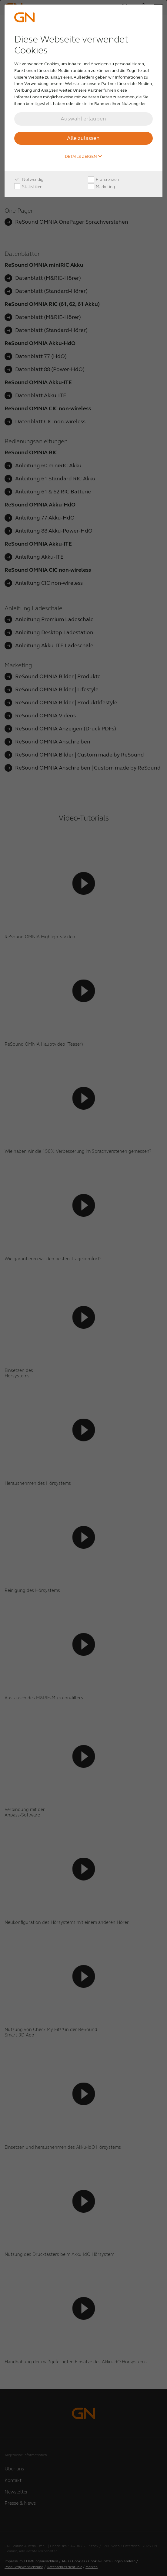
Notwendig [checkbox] (28, 179)
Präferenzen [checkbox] (103, 179)
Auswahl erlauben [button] (83, 118)
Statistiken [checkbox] (28, 187)
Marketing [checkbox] (101, 187)
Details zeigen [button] (83, 156)
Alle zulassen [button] (83, 138)
